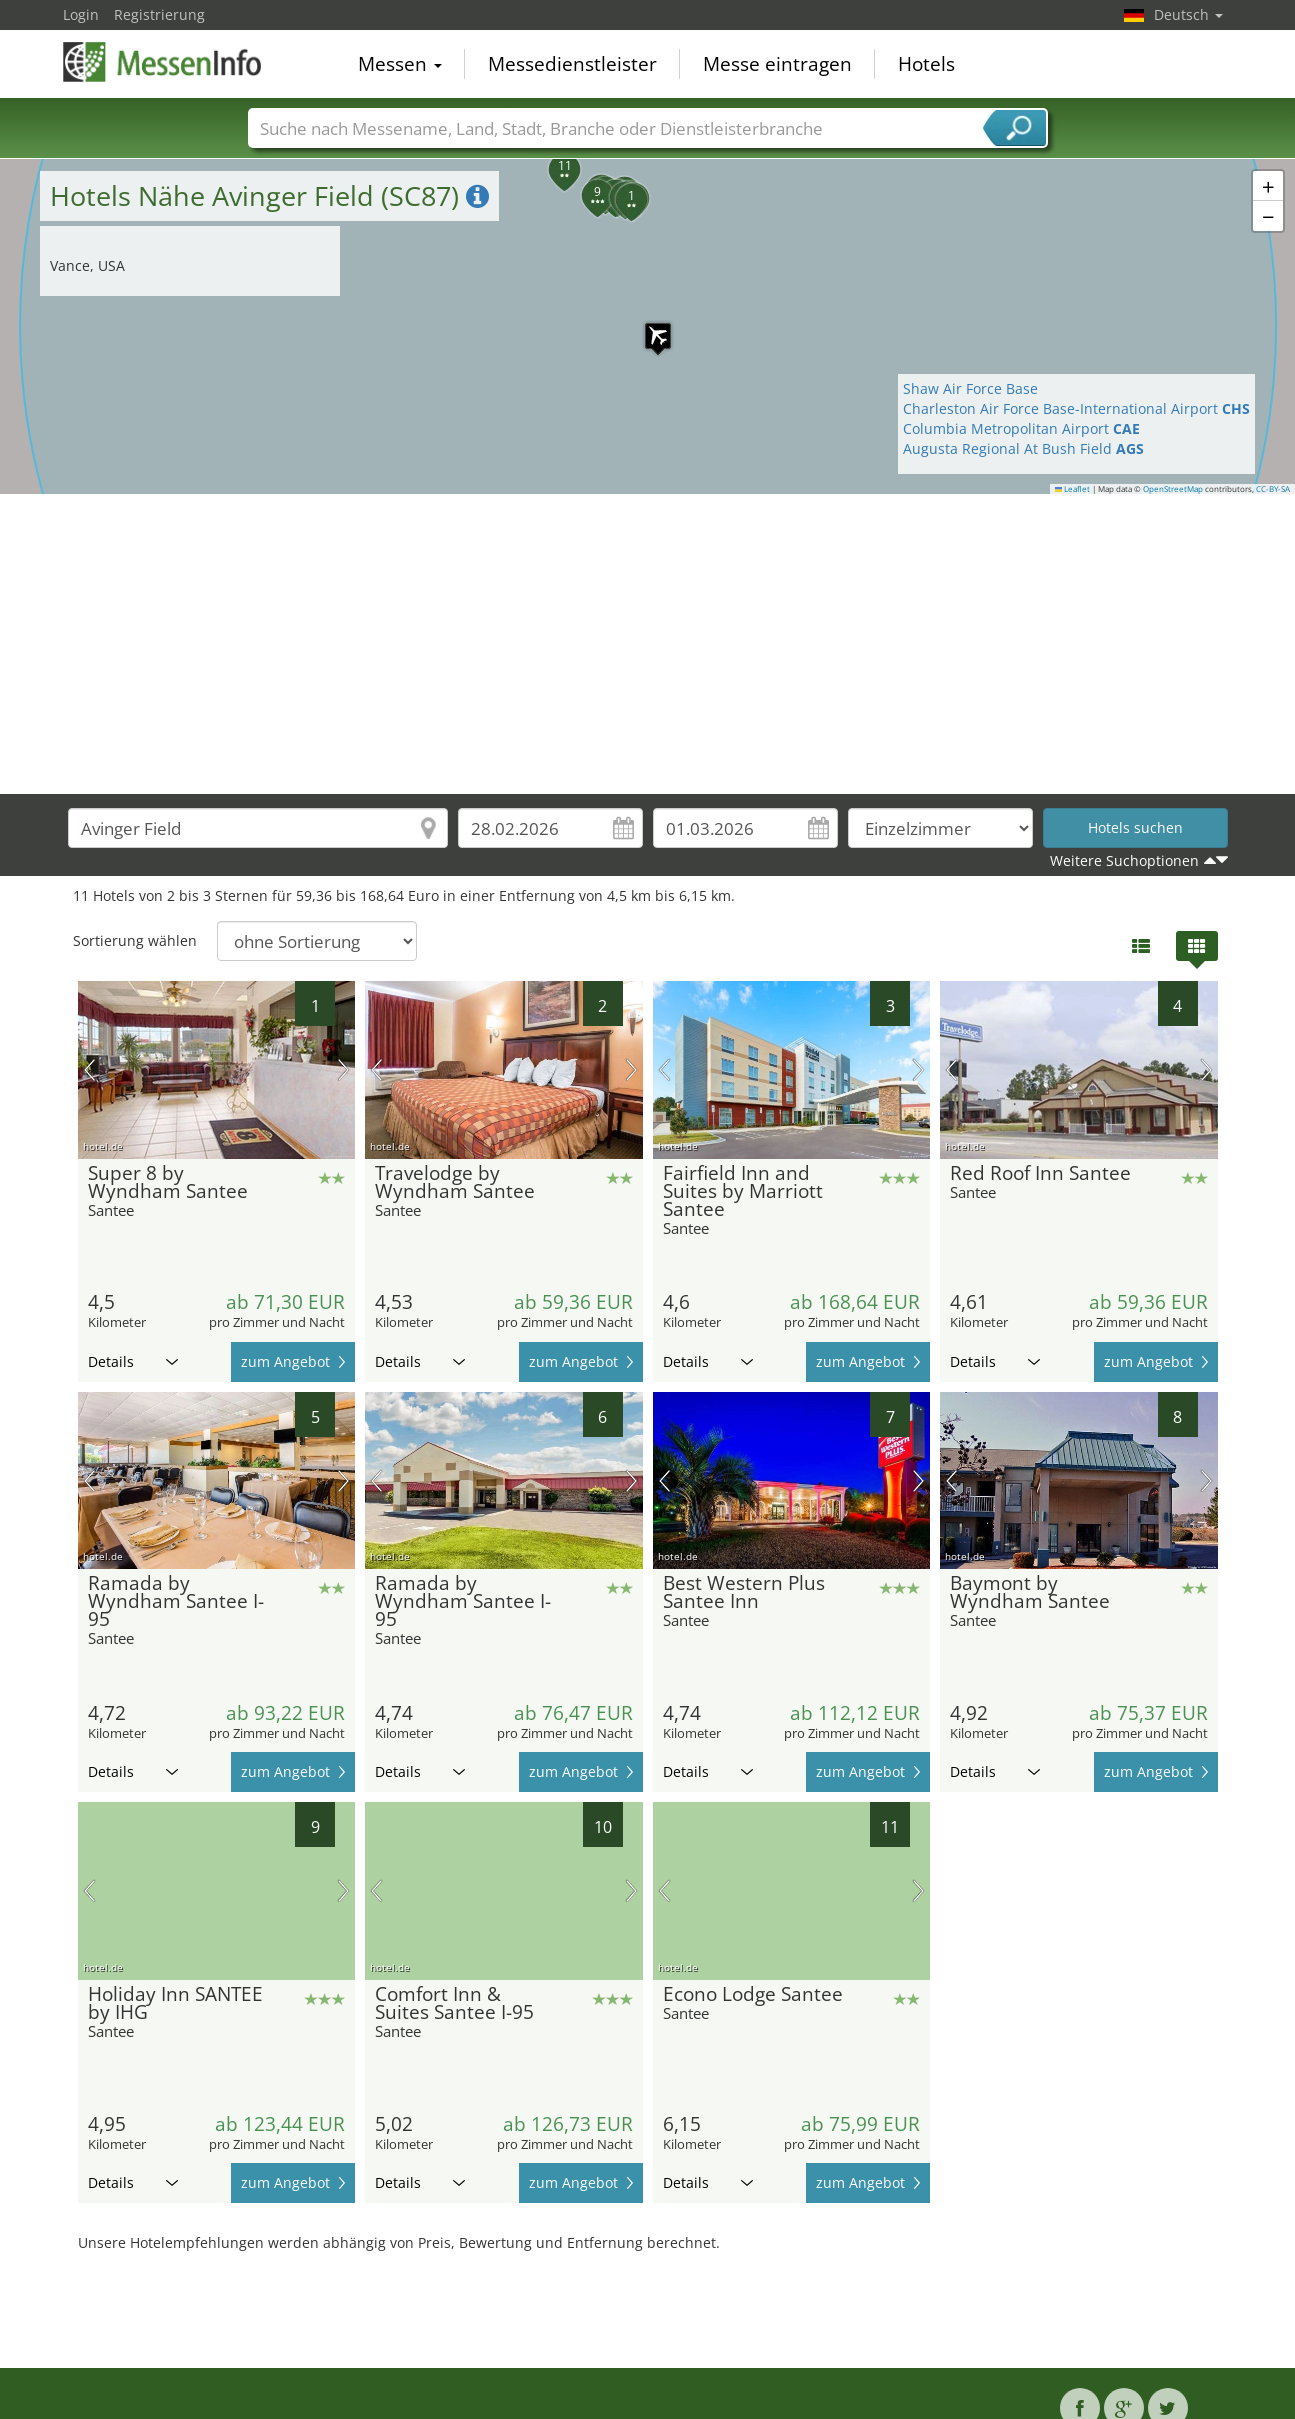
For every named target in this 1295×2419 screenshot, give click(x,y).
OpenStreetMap (1173, 489)
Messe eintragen (777, 64)
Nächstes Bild (343, 1070)
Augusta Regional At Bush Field (1023, 448)
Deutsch (1188, 14)
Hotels (926, 64)
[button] (648, 326)
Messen (400, 64)
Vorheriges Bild (89, 1070)
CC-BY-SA (1273, 489)
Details (133, 1361)
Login (81, 14)
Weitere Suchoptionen (1124, 860)
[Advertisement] (648, 644)
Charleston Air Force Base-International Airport (1076, 408)
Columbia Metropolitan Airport (1021, 428)
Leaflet (1073, 489)
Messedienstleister (572, 64)
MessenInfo (163, 62)
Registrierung (159, 14)
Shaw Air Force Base (970, 388)
